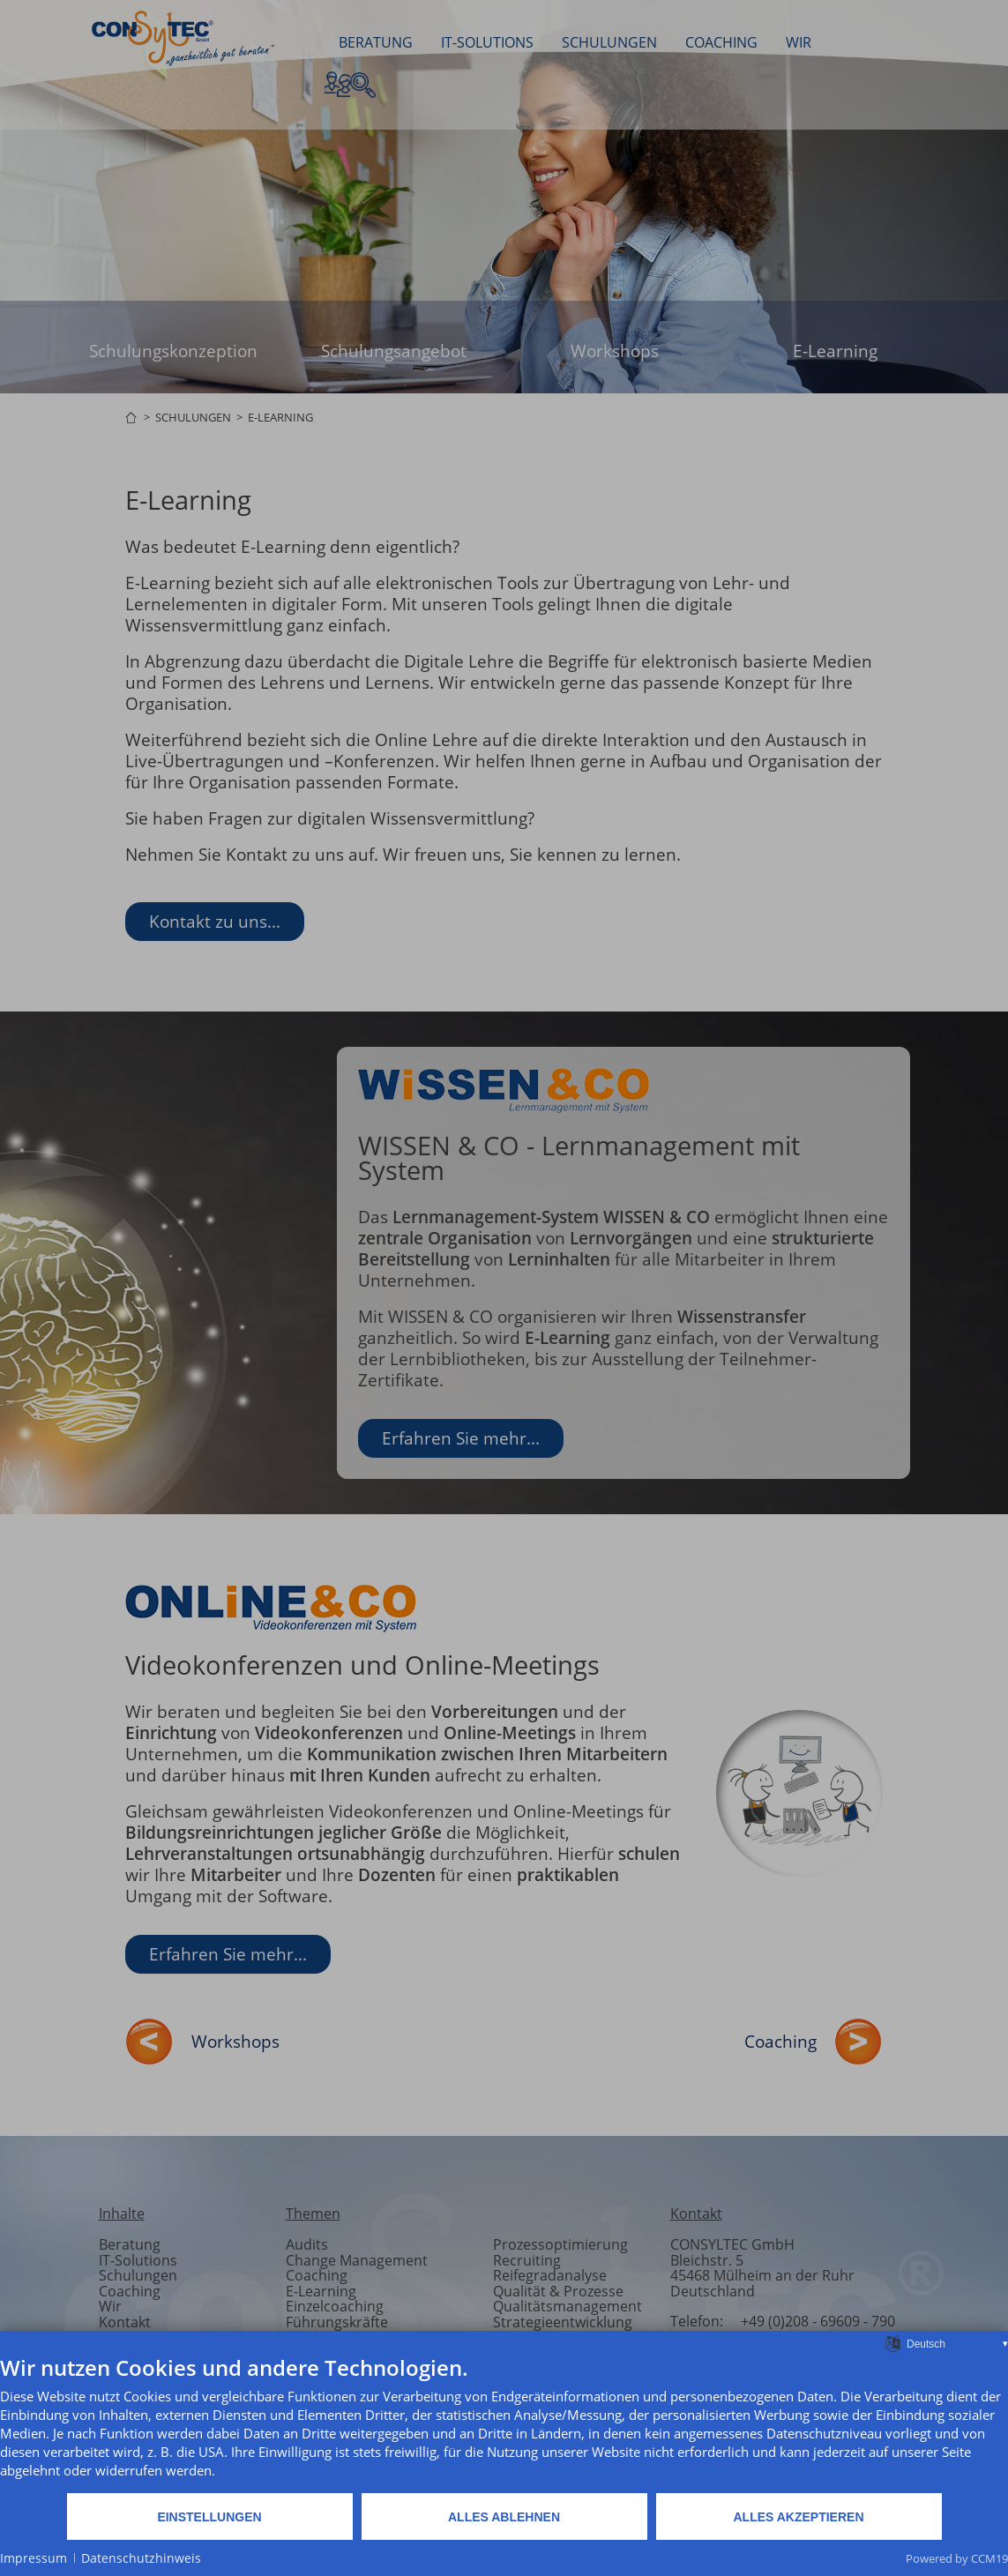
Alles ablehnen (504, 2517)
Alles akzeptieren (798, 2517)
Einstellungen (209, 2517)
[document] (504, 2423)
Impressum (33, 2558)
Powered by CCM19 (957, 2558)
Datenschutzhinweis (141, 2558)
